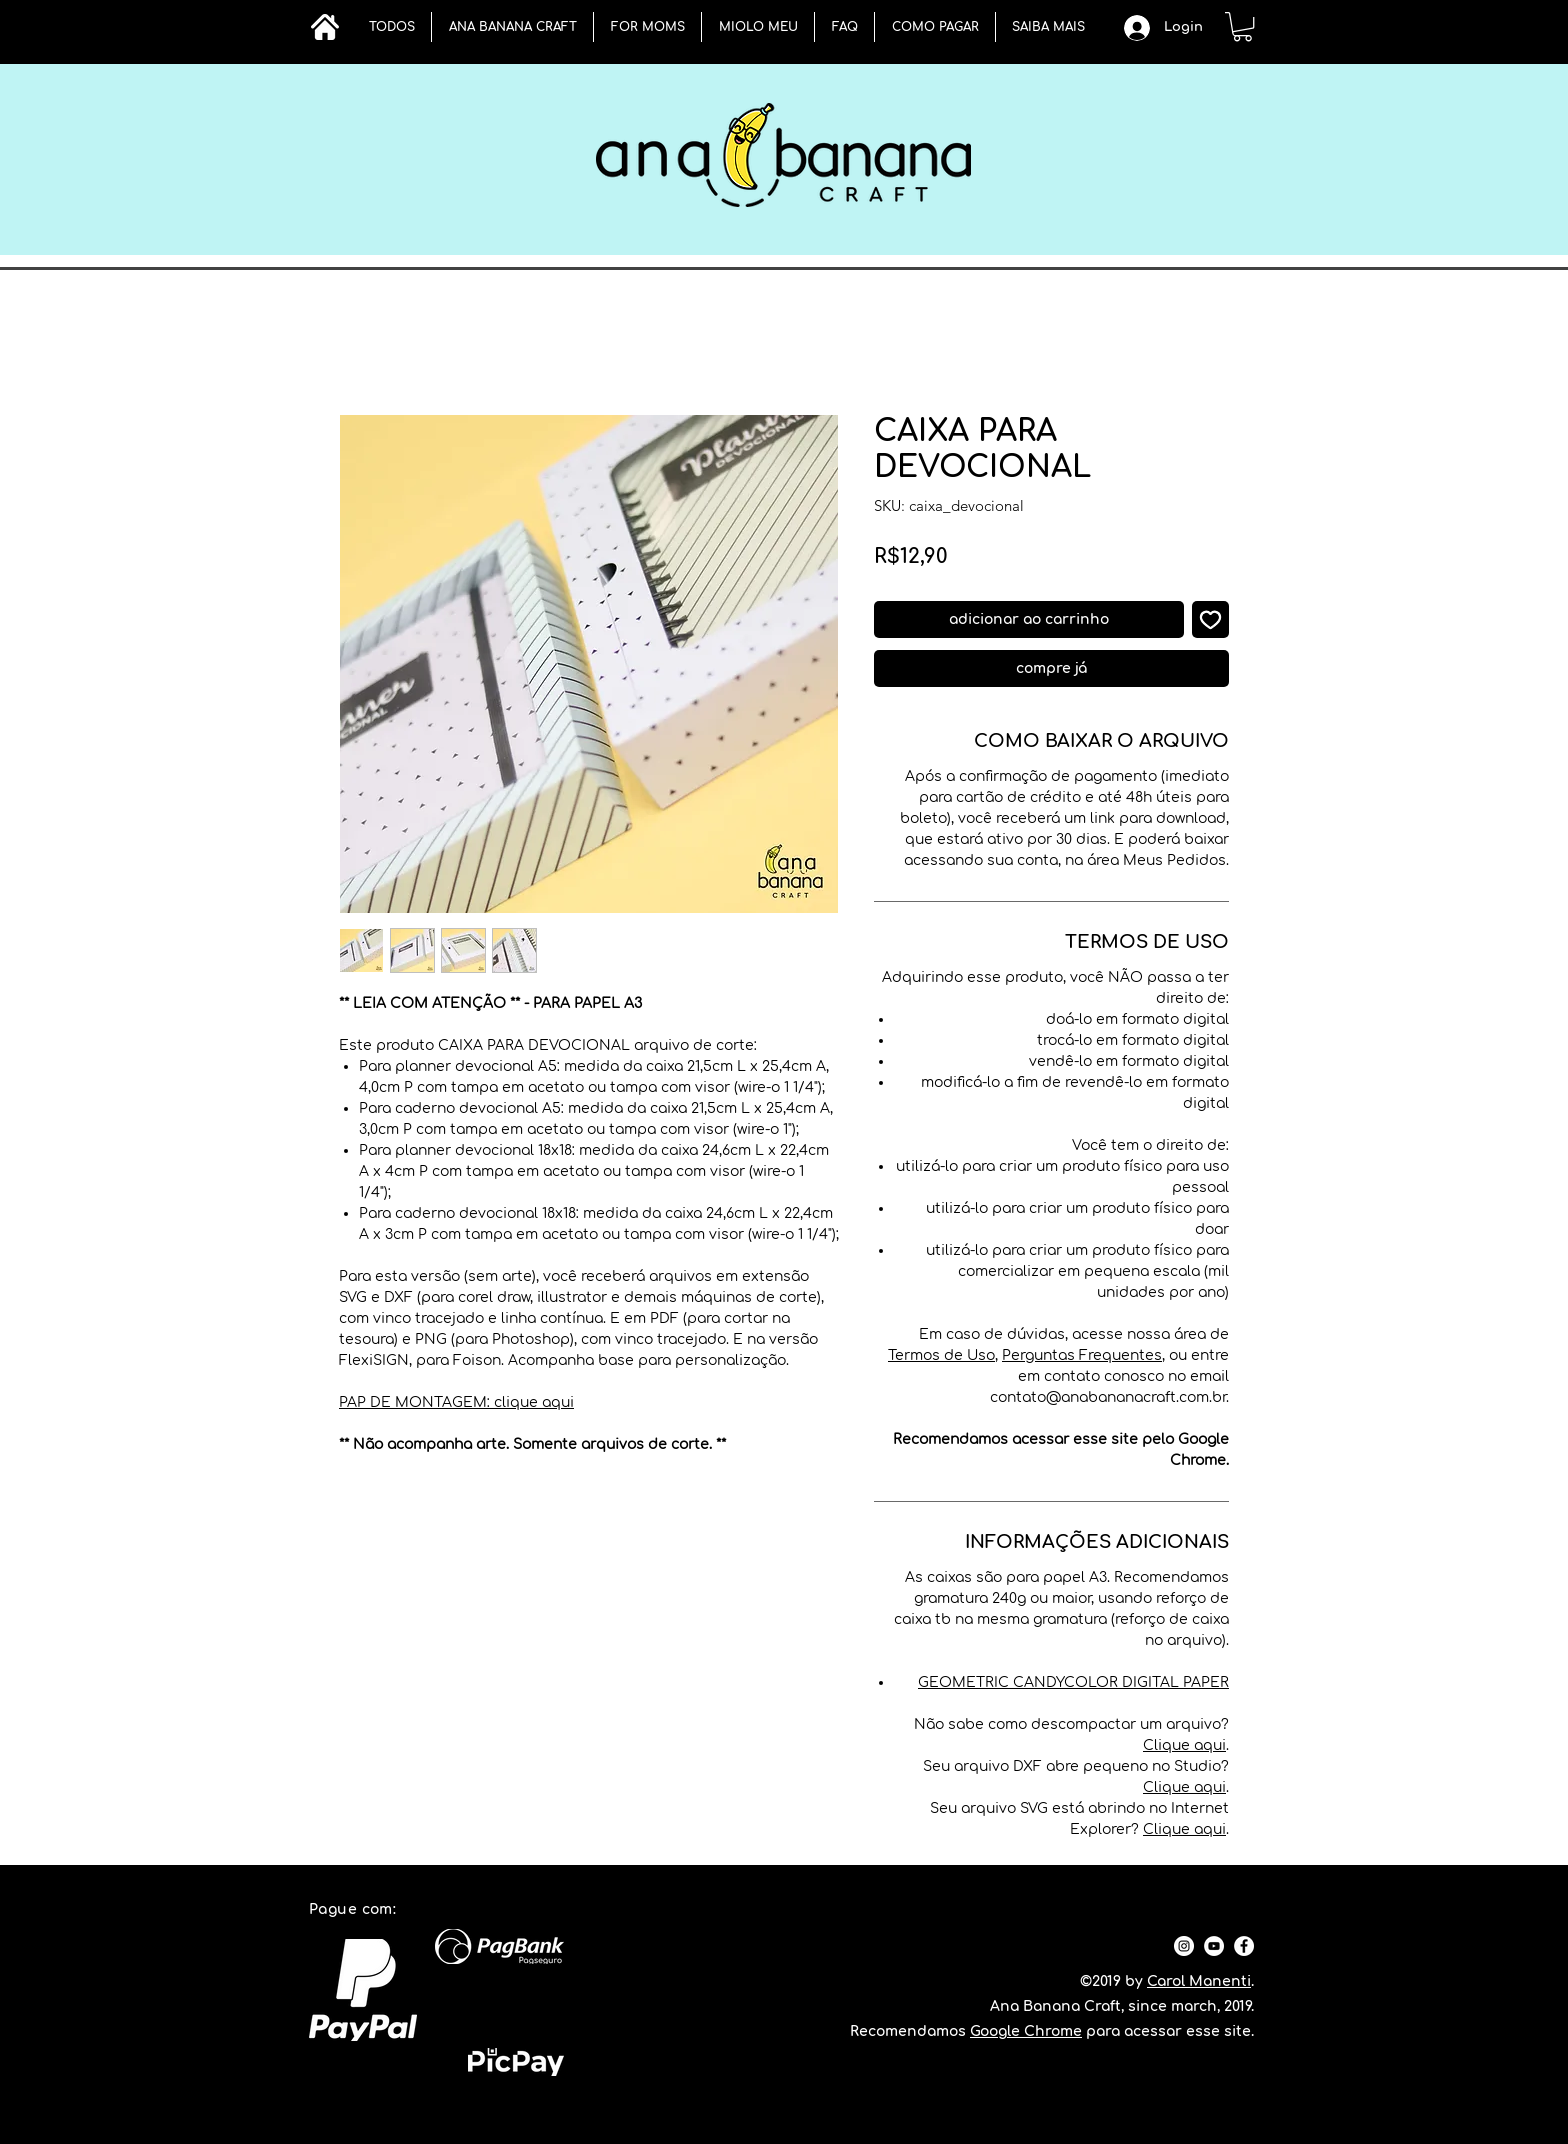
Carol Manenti (1199, 1981)
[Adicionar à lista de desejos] (1210, 619)
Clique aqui (1184, 1745)
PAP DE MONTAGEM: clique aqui (456, 1402)
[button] (512, 27)
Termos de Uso (941, 1355)
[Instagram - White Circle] (1184, 1946)
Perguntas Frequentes (1082, 1355)
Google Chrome (1026, 2031)
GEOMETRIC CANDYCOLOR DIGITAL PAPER (1073, 1682)
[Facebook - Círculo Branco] (1244, 1946)
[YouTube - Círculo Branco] (1214, 1946)
